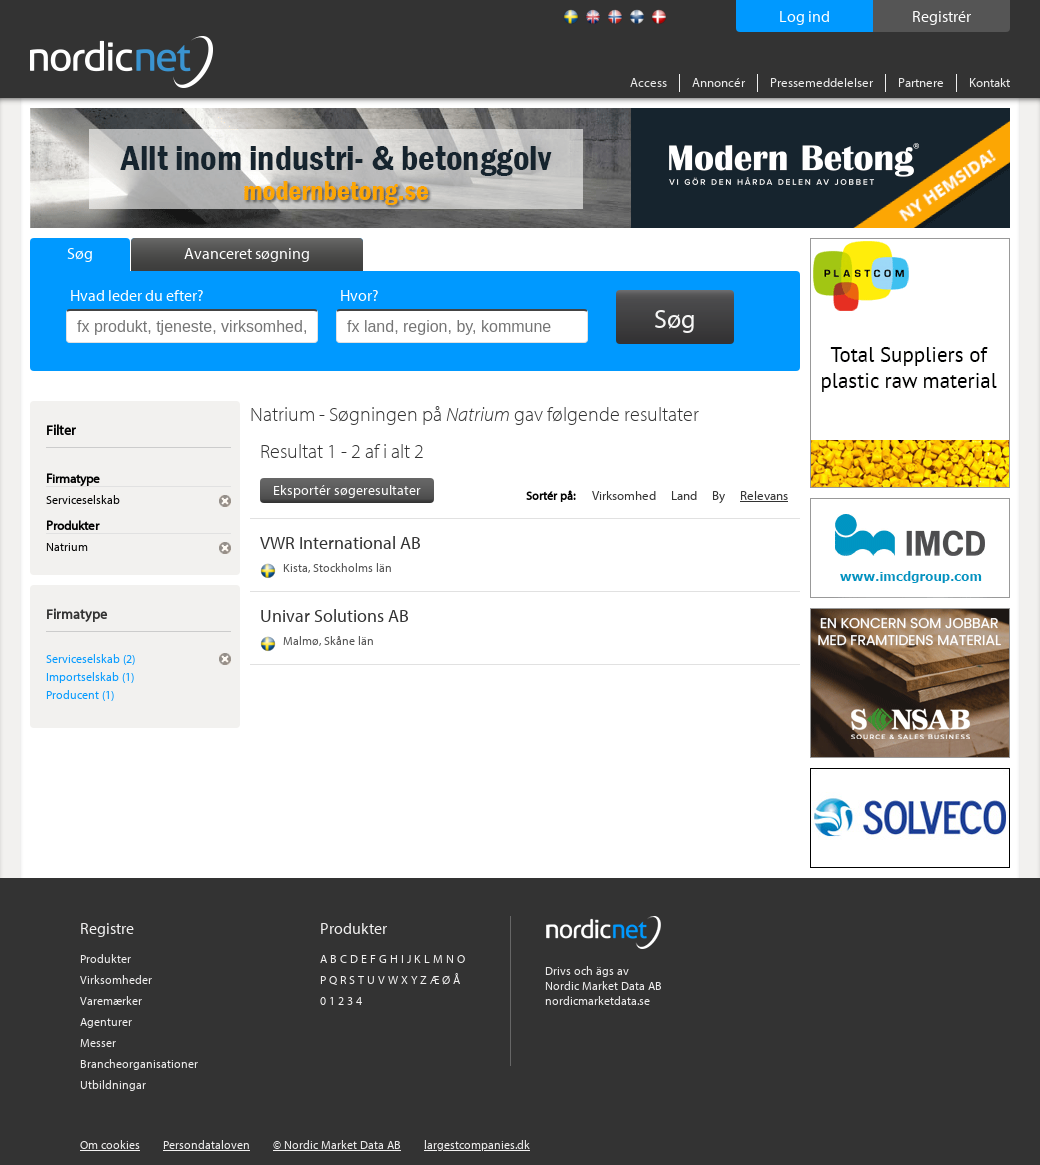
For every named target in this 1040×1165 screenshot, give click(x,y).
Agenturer (106, 1021)
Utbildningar (113, 1084)
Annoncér (718, 82)
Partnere (921, 82)
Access (648, 82)
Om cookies (110, 1144)
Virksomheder (116, 979)
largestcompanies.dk (477, 1144)
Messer (98, 1042)
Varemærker (111, 1000)
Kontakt (989, 82)
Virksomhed (624, 495)
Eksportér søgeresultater (347, 490)
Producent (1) (80, 694)
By (718, 495)
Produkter (105, 958)
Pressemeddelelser (821, 82)
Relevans (764, 495)
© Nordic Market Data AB (337, 1144)
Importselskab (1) (90, 676)
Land (684, 495)
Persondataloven (206, 1144)
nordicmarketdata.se (597, 1000)
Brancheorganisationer (139, 1063)
